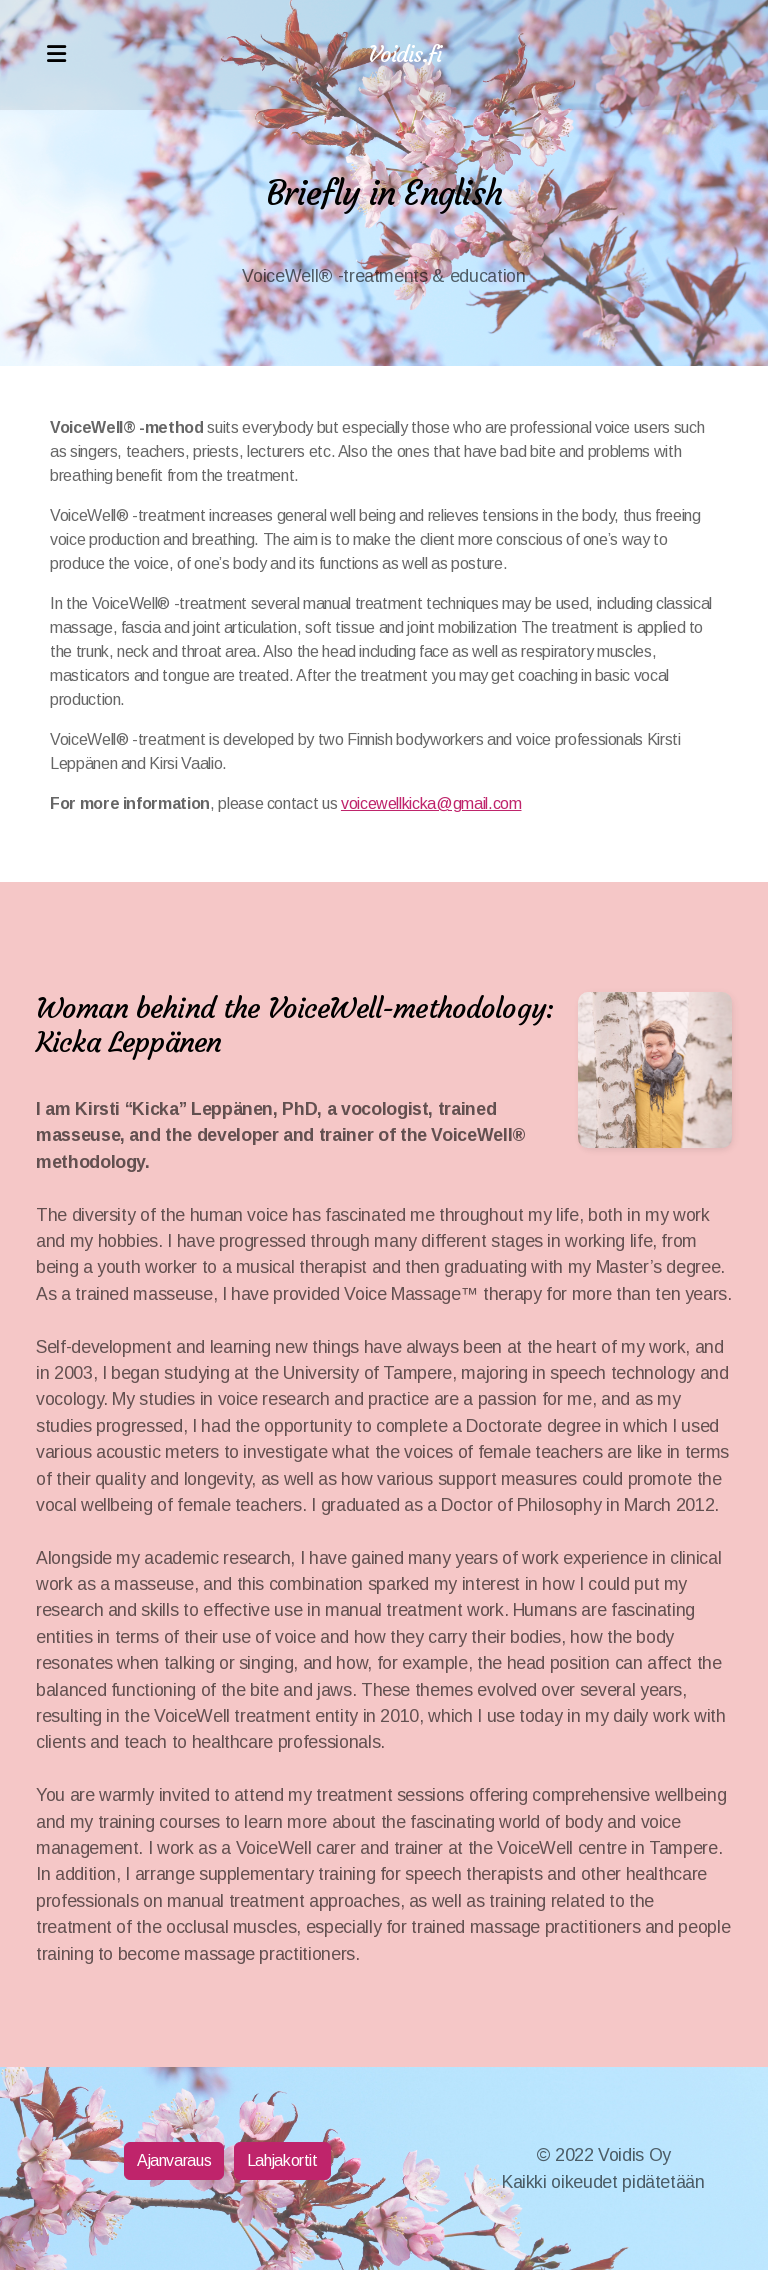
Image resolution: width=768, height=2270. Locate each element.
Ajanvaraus (174, 2160)
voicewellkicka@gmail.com (431, 803)
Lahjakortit (282, 2160)
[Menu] (56, 55)
